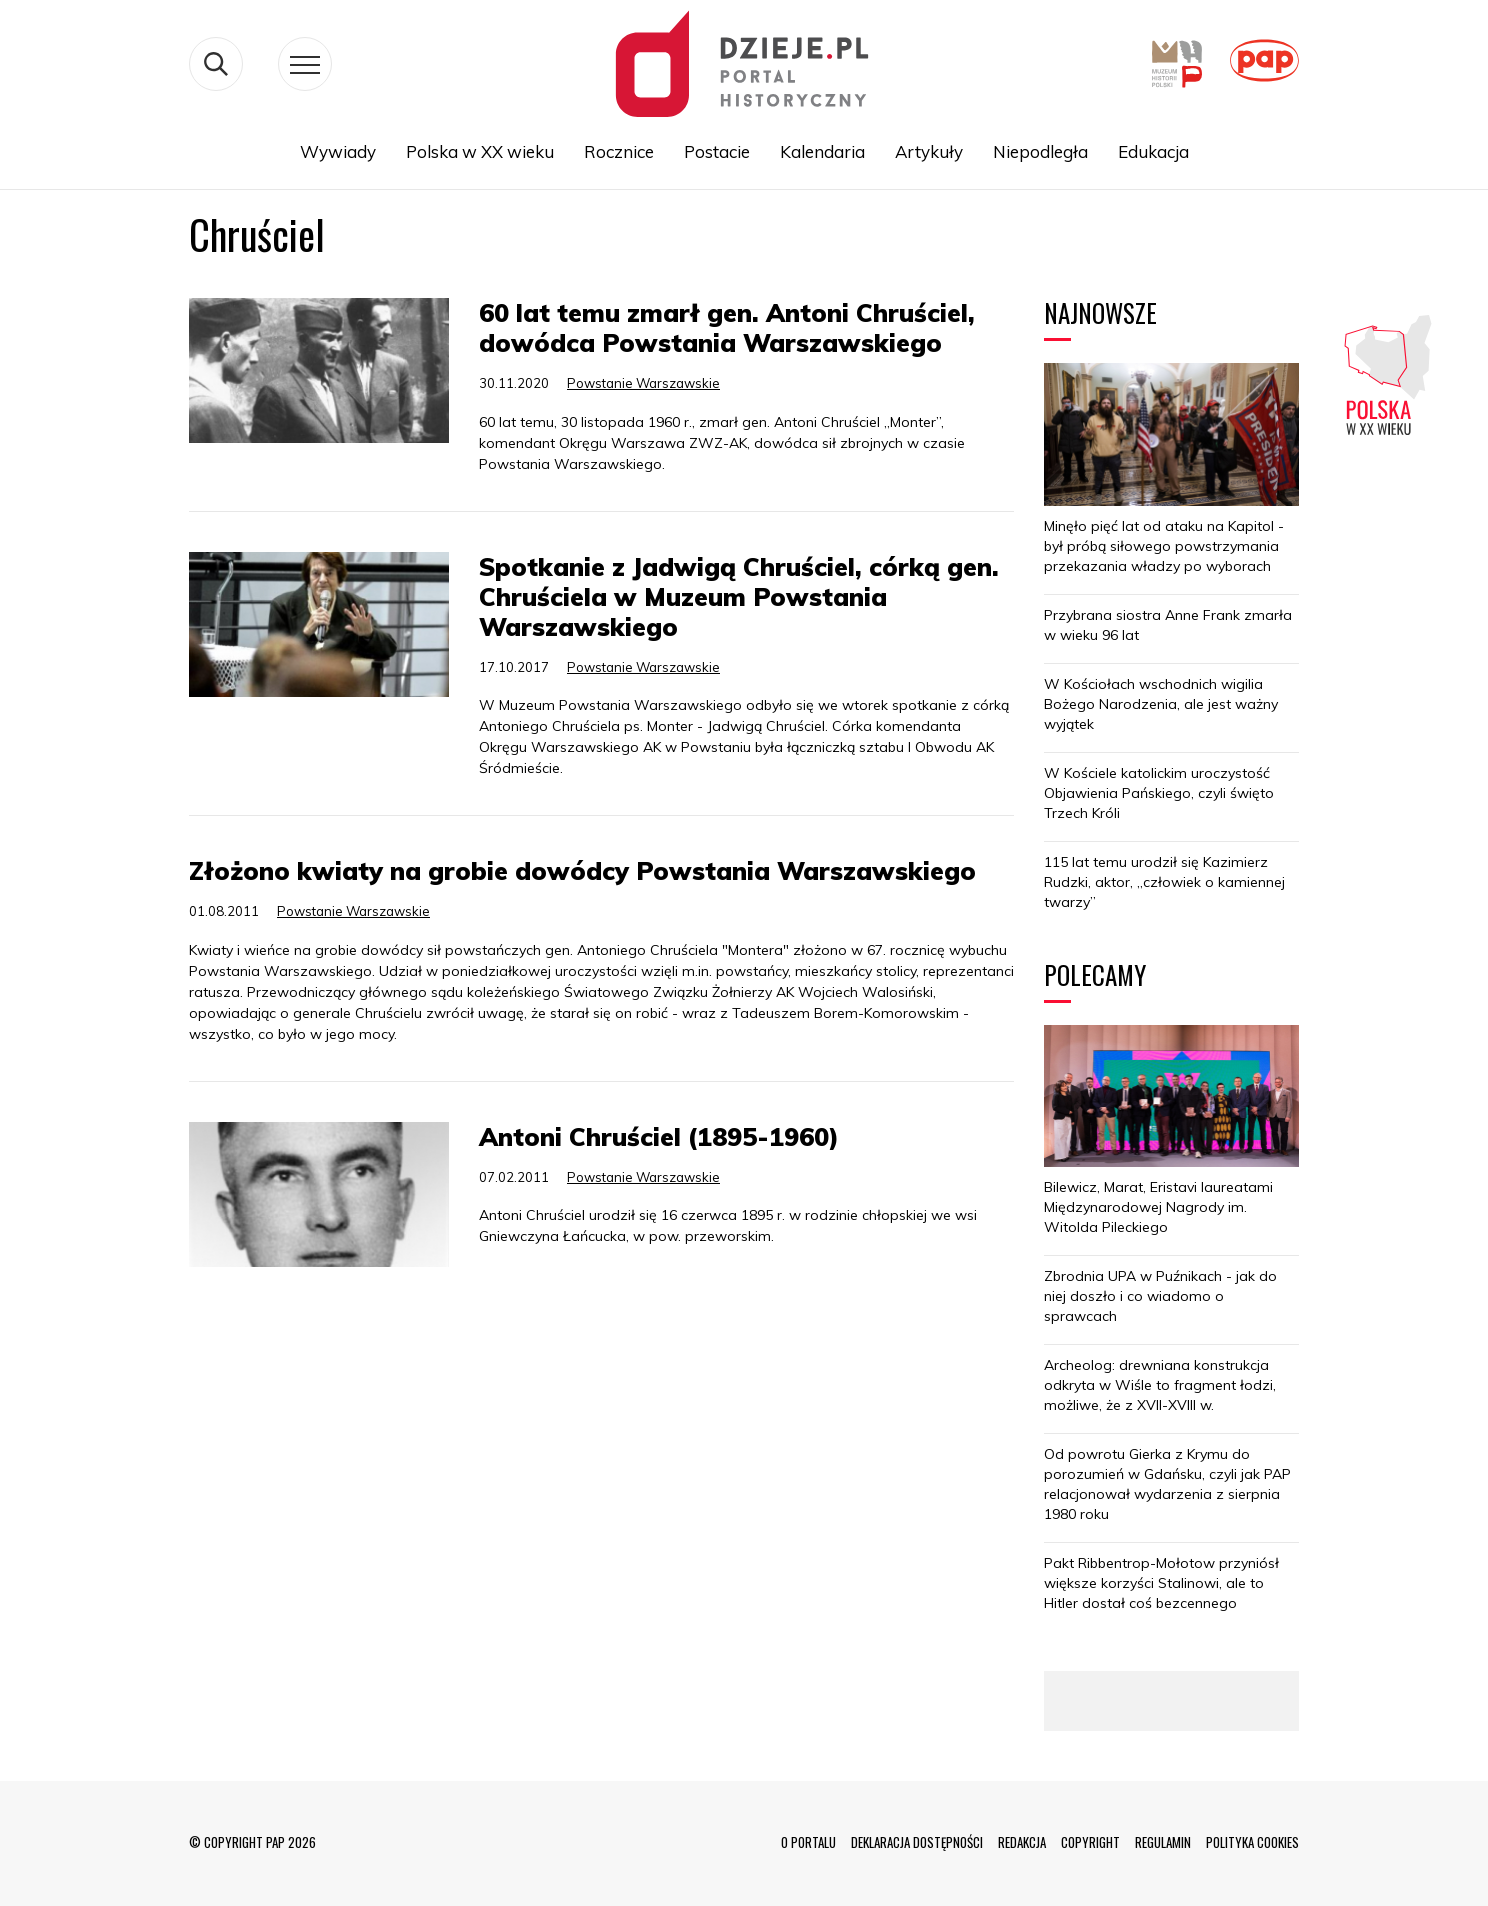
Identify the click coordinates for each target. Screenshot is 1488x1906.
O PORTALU (808, 1842)
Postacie (717, 151)
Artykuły (929, 151)
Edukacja (1153, 151)
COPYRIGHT (1090, 1842)
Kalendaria (822, 151)
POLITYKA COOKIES (1252, 1842)
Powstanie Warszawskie (643, 383)
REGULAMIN (1163, 1842)
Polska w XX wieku (480, 151)
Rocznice (619, 151)
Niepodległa (1040, 151)
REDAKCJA (1022, 1842)
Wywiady (338, 151)
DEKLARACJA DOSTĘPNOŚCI (917, 1842)
